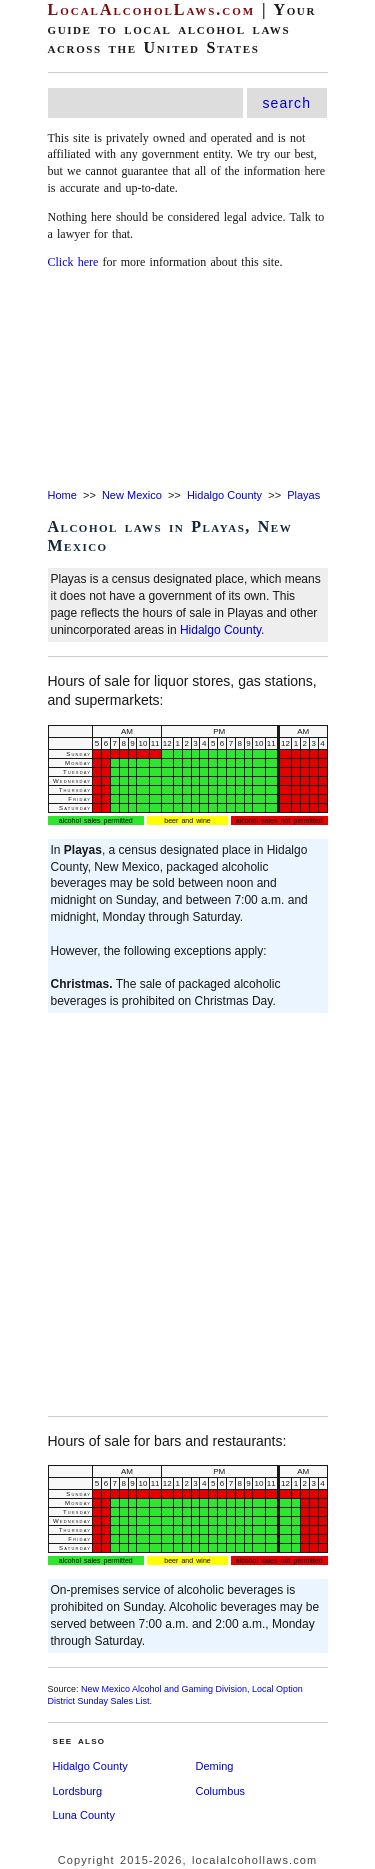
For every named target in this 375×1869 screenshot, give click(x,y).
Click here (73, 262)
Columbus (221, 1791)
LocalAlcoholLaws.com (152, 9)
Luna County (84, 1815)
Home (62, 495)
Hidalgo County (224, 495)
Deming (215, 1766)
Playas (303, 495)
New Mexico (132, 495)
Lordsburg (78, 1791)
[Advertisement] (187, 380)
